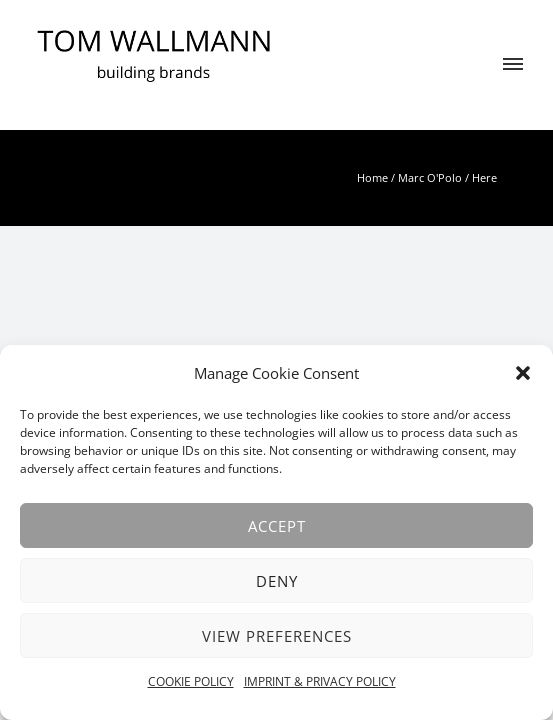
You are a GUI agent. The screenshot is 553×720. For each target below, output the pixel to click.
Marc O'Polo (430, 177)
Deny (277, 581)
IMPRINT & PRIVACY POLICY (320, 681)
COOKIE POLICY (191, 681)
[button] (523, 373)
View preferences (277, 636)
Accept (277, 526)
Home (372, 177)
